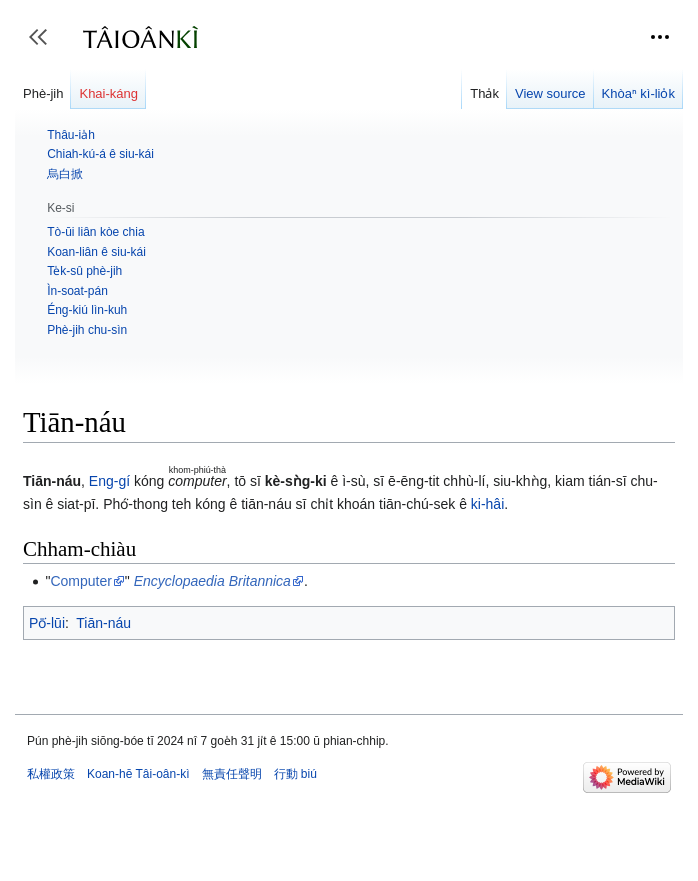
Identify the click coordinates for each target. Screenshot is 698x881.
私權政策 (51, 774)
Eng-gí (109, 481)
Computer (80, 581)
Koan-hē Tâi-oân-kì (138, 774)
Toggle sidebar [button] (44, 46)
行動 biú (295, 774)
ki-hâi (487, 504)
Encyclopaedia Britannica (212, 581)
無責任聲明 (232, 774)
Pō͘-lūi (47, 623)
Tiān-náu (103, 623)
